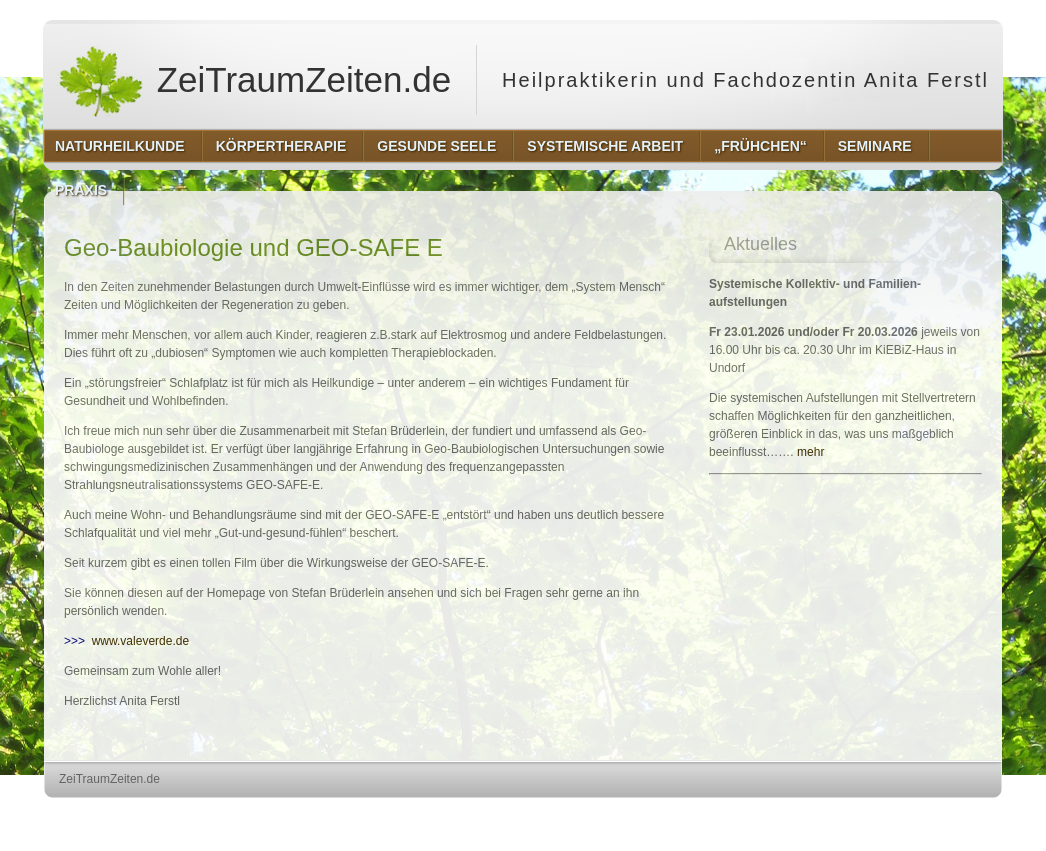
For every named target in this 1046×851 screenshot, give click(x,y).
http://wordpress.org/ (777, 816)
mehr (810, 452)
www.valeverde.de (140, 641)
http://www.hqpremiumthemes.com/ (924, 816)
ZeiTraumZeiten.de (254, 80)
